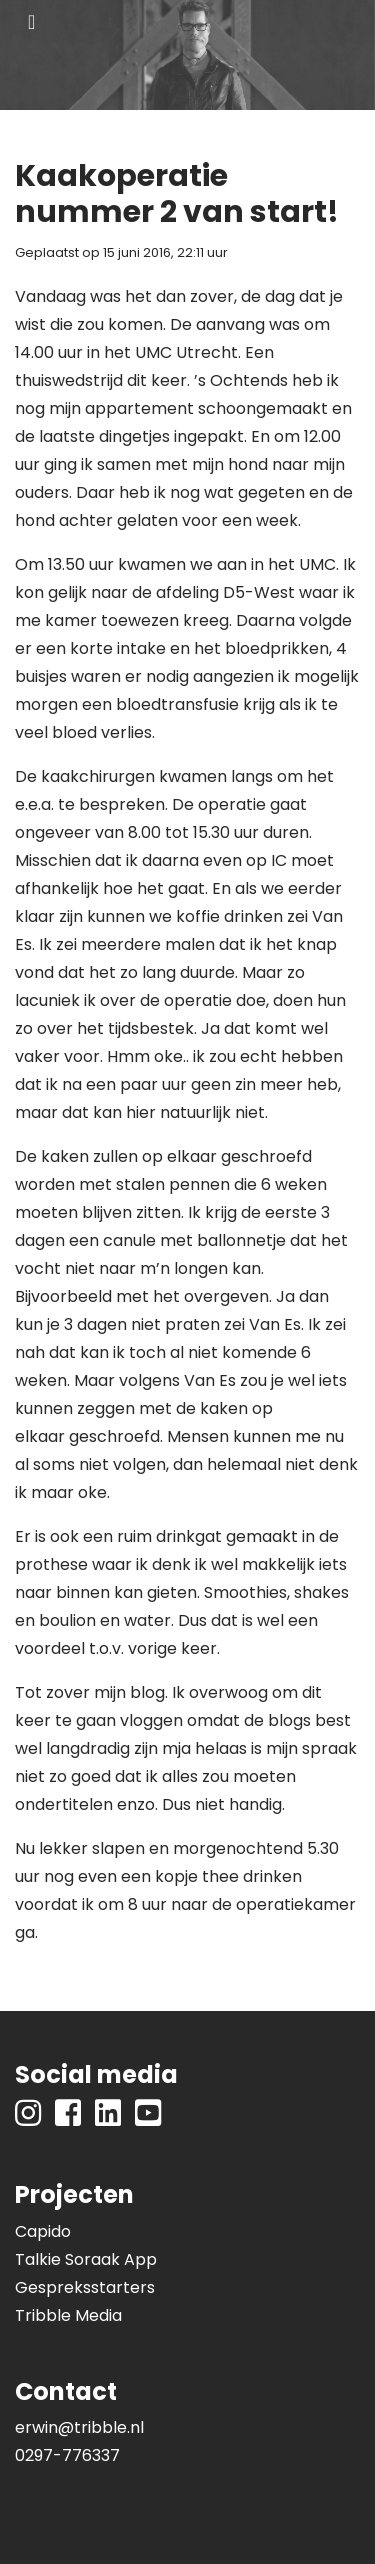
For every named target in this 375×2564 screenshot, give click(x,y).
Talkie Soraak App (86, 2259)
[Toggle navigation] (31, 22)
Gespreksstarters (85, 2287)
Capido (43, 2231)
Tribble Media (68, 2315)
